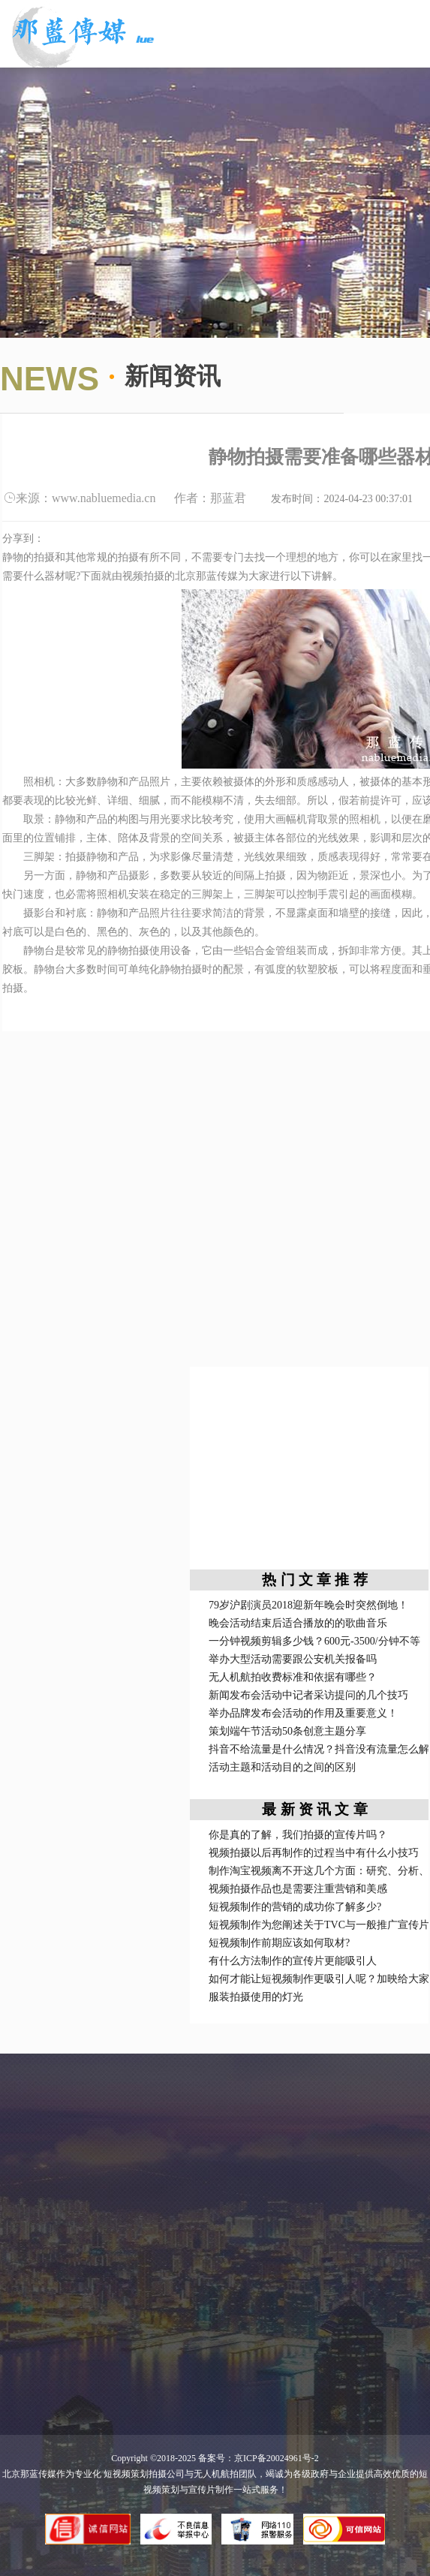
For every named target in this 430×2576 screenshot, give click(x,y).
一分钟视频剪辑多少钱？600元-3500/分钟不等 (314, 1641)
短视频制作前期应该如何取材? (279, 1943)
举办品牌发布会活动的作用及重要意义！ (303, 1713)
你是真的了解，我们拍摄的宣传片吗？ (298, 1834)
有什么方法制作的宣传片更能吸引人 (293, 1961)
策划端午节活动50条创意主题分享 (287, 1731)
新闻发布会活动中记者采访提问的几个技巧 (308, 1695)
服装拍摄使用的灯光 (256, 1997)
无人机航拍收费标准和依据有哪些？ (293, 1677)
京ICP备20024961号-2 (276, 2458)
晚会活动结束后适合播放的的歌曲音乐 (298, 1623)
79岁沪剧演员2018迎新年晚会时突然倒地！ (308, 1605)
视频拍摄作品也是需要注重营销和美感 (298, 1888)
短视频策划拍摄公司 (143, 2474)
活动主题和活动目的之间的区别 (282, 1767)
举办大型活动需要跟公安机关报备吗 (293, 1659)
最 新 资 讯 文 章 (314, 1809)
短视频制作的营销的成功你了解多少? (295, 1906)
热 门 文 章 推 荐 (314, 1579)
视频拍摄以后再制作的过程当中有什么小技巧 (314, 1852)
